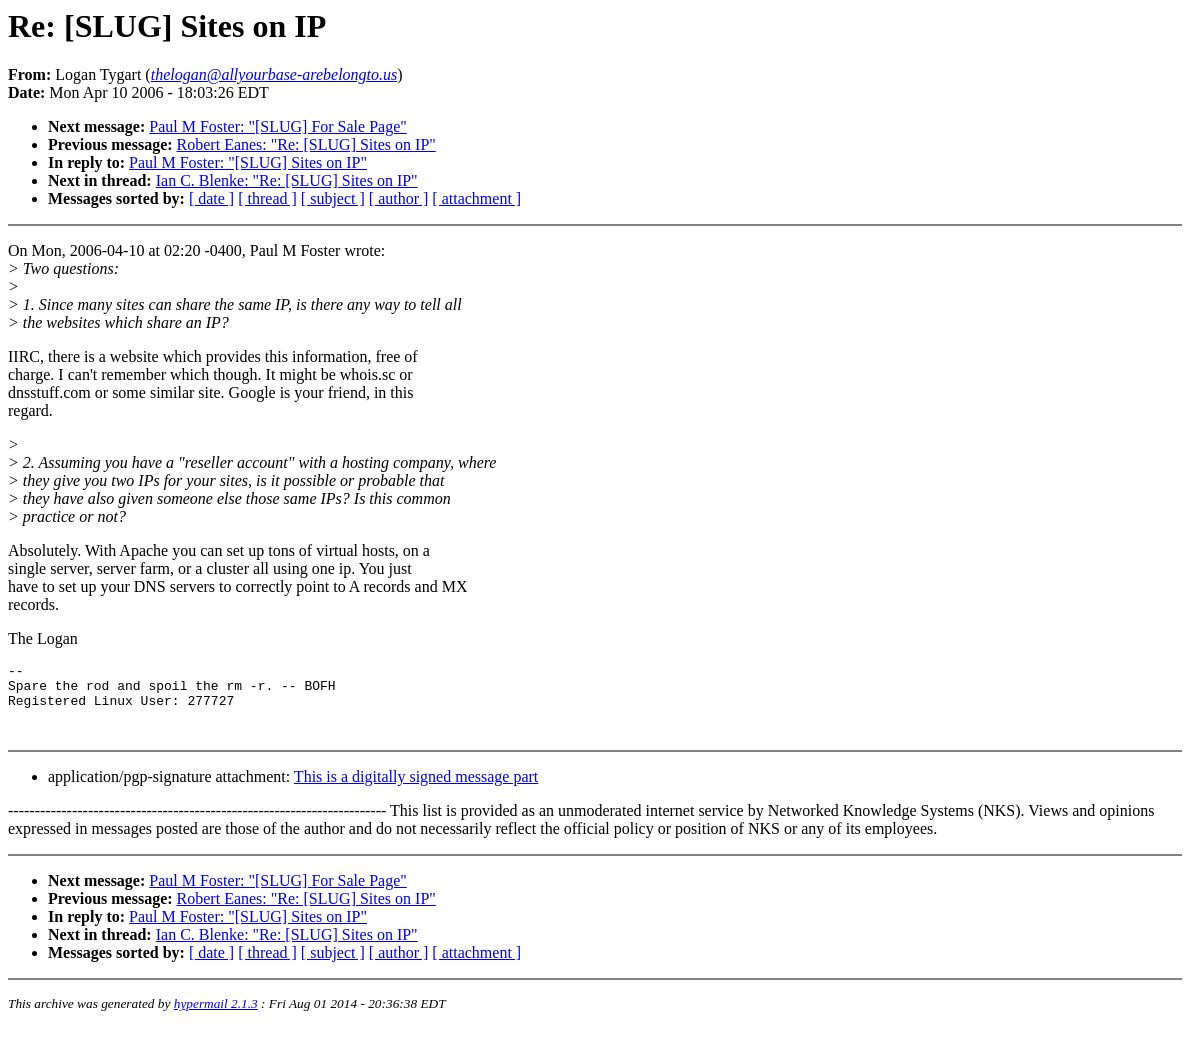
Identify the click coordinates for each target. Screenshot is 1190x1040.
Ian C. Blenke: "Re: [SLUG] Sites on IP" (287, 180)
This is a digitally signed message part (416, 788)
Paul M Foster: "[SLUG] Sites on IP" (248, 162)
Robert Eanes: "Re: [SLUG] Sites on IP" (306, 144)
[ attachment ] (476, 198)
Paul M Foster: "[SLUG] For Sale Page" (278, 126)
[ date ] (211, 198)
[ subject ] (333, 198)
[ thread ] (267, 198)
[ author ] (399, 198)
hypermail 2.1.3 (216, 1015)
